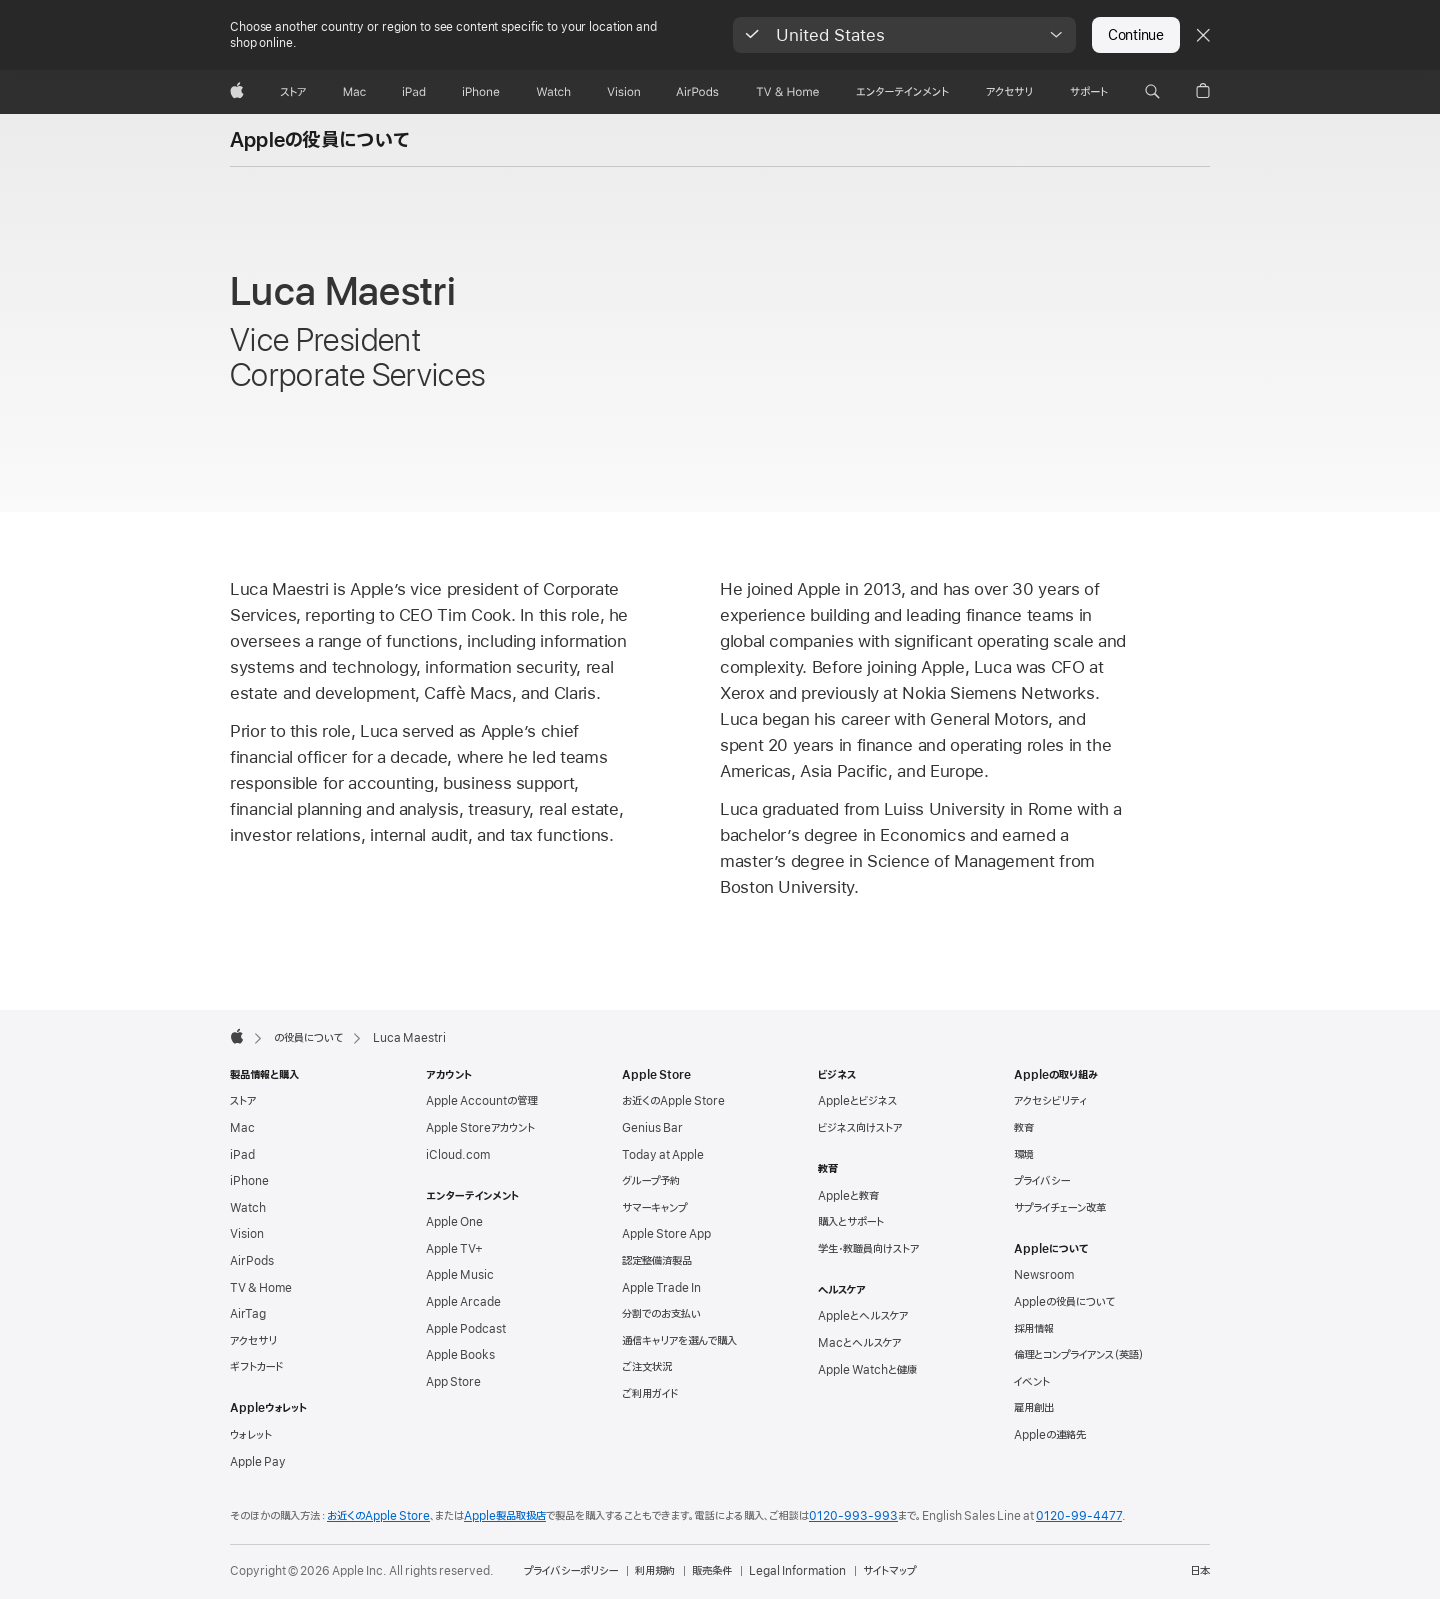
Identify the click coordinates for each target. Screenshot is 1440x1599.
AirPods (252, 1261)
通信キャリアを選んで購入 (679, 1341)
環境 (1024, 1155)
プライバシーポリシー (571, 1571)
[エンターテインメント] (902, 92)
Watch (248, 1208)
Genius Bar (652, 1128)
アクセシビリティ (1050, 1101)
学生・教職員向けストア (868, 1249)
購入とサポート (851, 1222)
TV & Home (261, 1288)
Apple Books (460, 1355)
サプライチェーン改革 (1060, 1208)
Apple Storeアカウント (480, 1128)
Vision (247, 1234)
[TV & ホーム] (787, 92)
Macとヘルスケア (859, 1343)
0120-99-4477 (1079, 1516)
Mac (242, 1128)
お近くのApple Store (673, 1101)
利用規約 (655, 1571)
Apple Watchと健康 (867, 1370)
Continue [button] (1136, 35)
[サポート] (1089, 92)
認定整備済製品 (657, 1261)
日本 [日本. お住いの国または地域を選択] (1200, 1571)
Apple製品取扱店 (505, 1516)
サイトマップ (889, 1571)
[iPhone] (481, 92)
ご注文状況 (647, 1367)
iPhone (249, 1181)
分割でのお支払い (661, 1314)
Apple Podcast (466, 1329)
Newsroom (1044, 1275)
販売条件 (712, 1571)
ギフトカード (256, 1367)
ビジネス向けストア (860, 1128)
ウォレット (251, 1435)
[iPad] (414, 92)
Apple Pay (258, 1462)
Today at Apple (663, 1155)
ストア (243, 1101)
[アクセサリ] (1009, 92)
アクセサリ (253, 1341)
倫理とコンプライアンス (1079, 1355)
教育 (1024, 1128)
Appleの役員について (320, 141)
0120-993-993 (853, 1516)
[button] (904, 35)
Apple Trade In (661, 1288)
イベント (1032, 1382)
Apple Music (460, 1275)
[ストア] (293, 92)
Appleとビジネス (857, 1101)
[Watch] (553, 92)
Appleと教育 (848, 1196)
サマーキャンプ (654, 1208)
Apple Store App (666, 1234)
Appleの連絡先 (1050, 1435)
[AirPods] (697, 92)
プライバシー (1042, 1181)
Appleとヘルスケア (863, 1316)
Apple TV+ (454, 1249)
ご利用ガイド (650, 1394)
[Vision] (624, 92)
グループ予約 (651, 1181)
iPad (242, 1155)
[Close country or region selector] (1203, 35)
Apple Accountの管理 (481, 1101)
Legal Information (797, 1571)
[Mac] (354, 92)
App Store (453, 1382)
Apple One (454, 1222)
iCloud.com (458, 1155)
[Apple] (237, 92)
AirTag (248, 1314)
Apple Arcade (463, 1302)
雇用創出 (1034, 1408)
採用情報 (1034, 1329)
